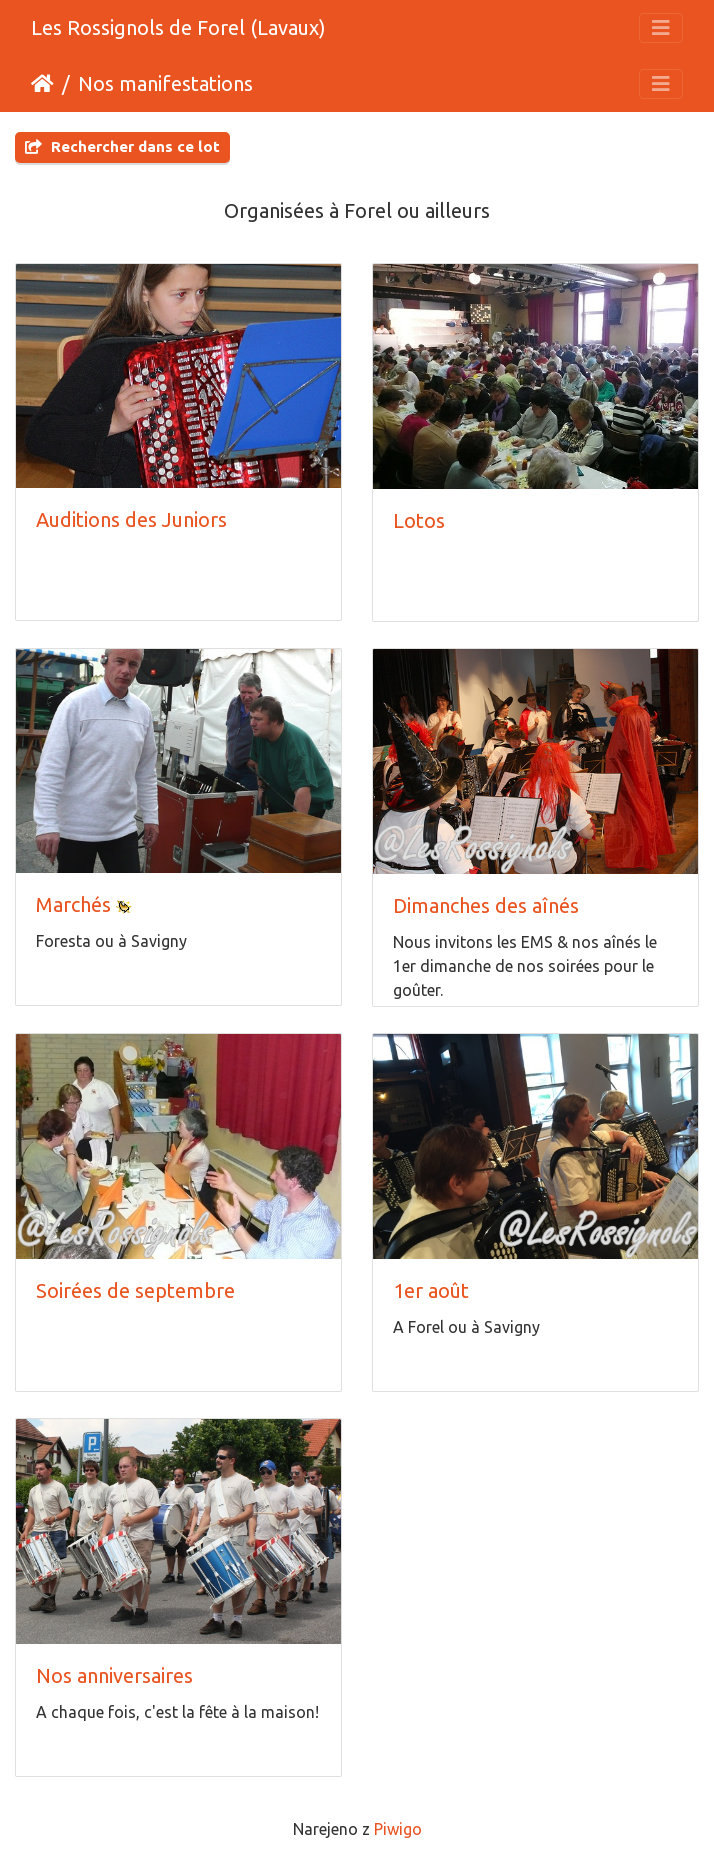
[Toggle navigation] (661, 28)
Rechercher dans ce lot (122, 146)
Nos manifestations (165, 83)
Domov (42, 84)
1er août (431, 1290)
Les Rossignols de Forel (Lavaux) (178, 27)
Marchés (73, 904)
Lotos (419, 520)
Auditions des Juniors (131, 519)
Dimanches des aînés (486, 905)
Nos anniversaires (114, 1675)
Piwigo (398, 1829)
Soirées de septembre (135, 1290)
